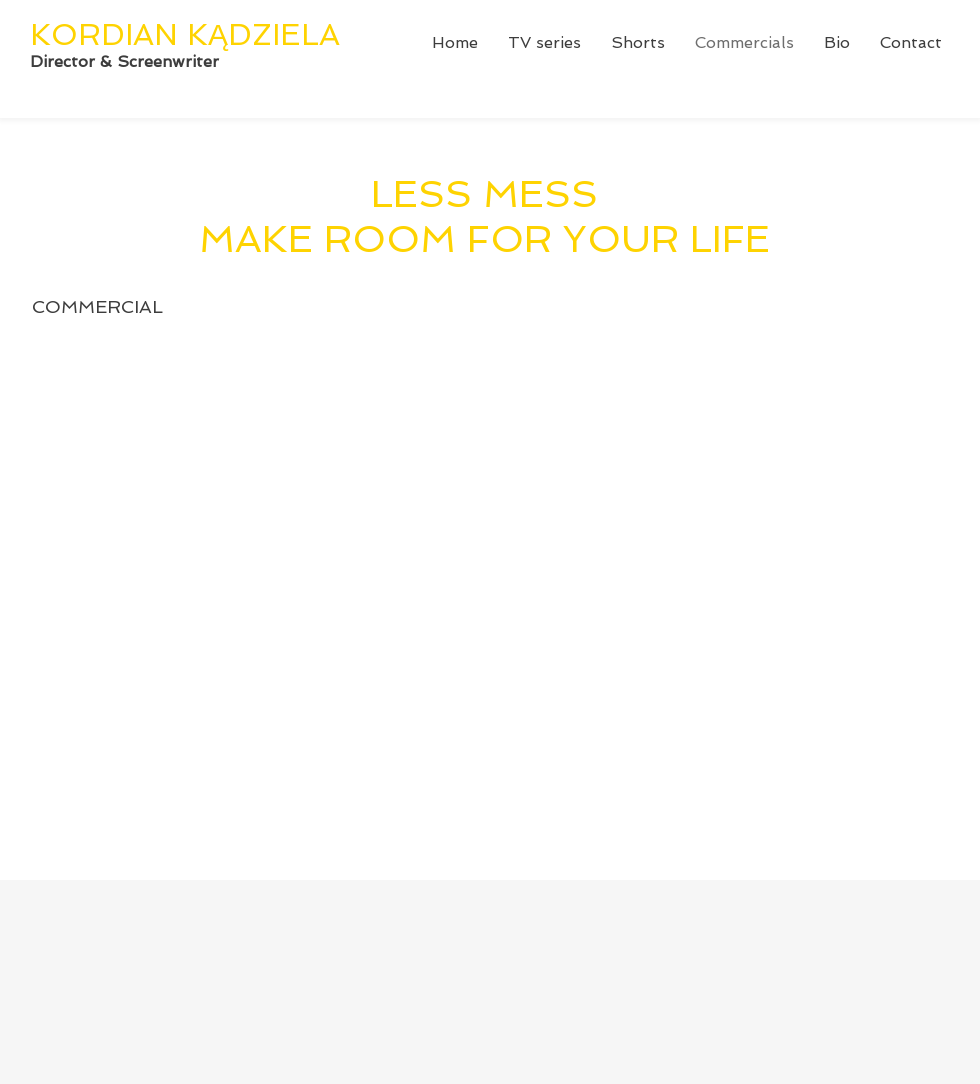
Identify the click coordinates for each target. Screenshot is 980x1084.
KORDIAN (108, 34)
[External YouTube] (502, 608)
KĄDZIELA (263, 34)
